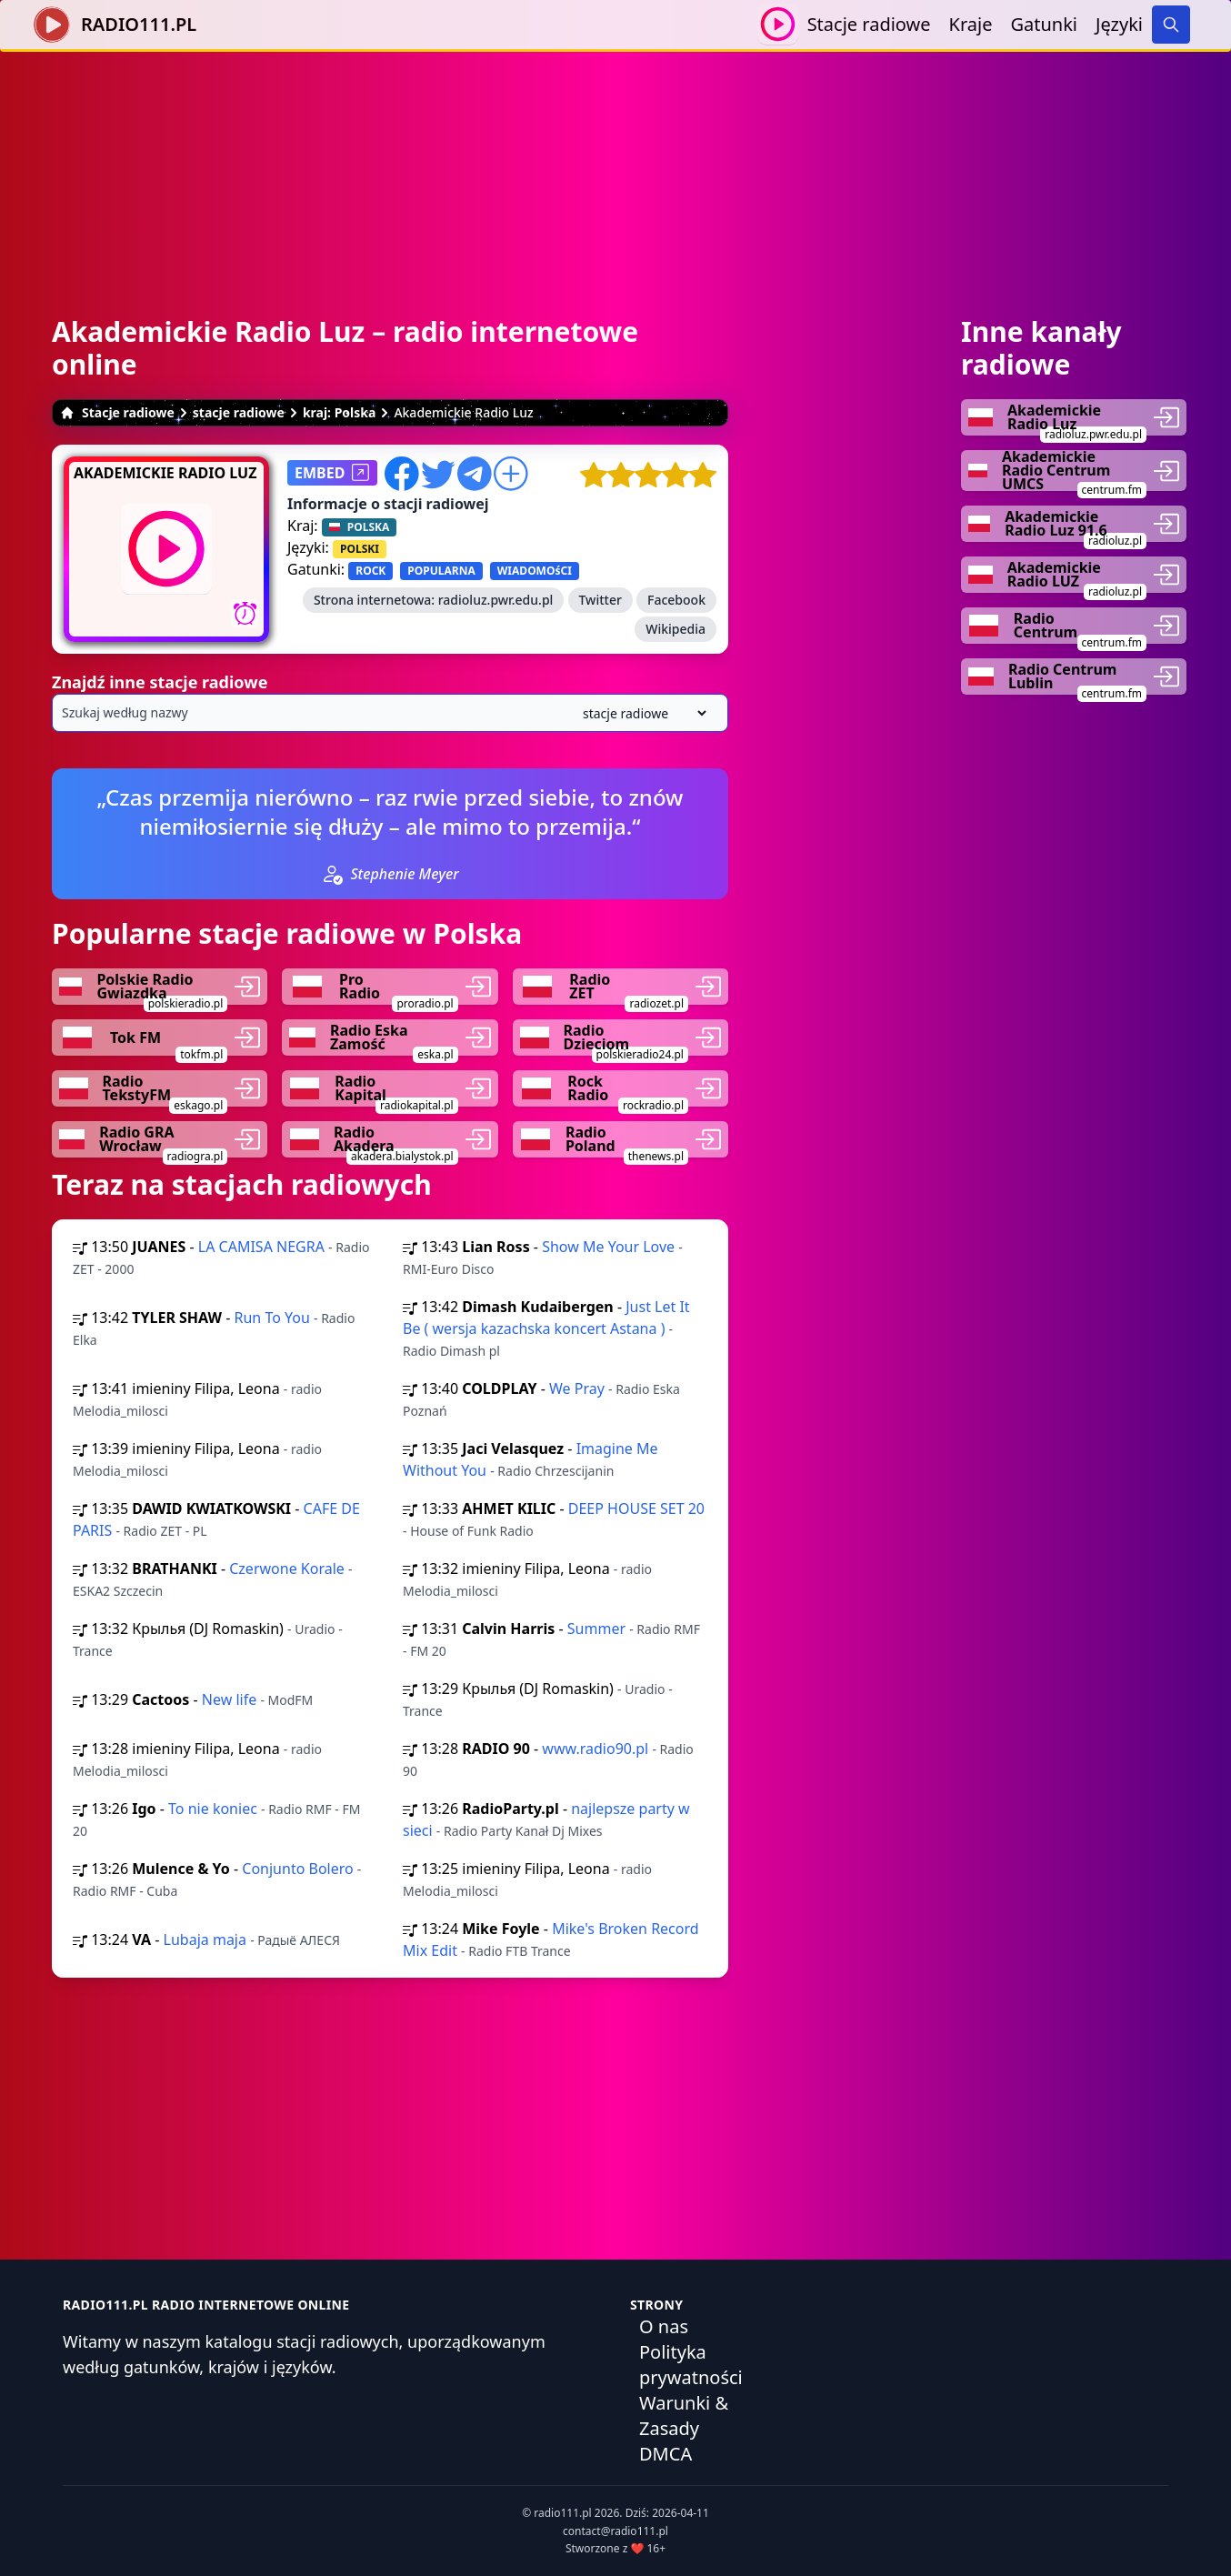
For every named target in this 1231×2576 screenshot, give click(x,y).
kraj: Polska (339, 412)
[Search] (1171, 24)
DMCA (665, 2453)
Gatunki (1043, 24)
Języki (1119, 24)
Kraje (971, 24)
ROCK (370, 570)
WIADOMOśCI (534, 570)
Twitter (600, 599)
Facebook (676, 599)
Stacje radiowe (869, 24)
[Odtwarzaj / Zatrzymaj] (777, 24)
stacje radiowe (239, 412)
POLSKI (359, 548)
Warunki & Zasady (683, 2416)
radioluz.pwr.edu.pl (496, 599)
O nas (663, 2326)
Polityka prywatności (691, 2365)
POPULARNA (441, 570)
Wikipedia (676, 628)
